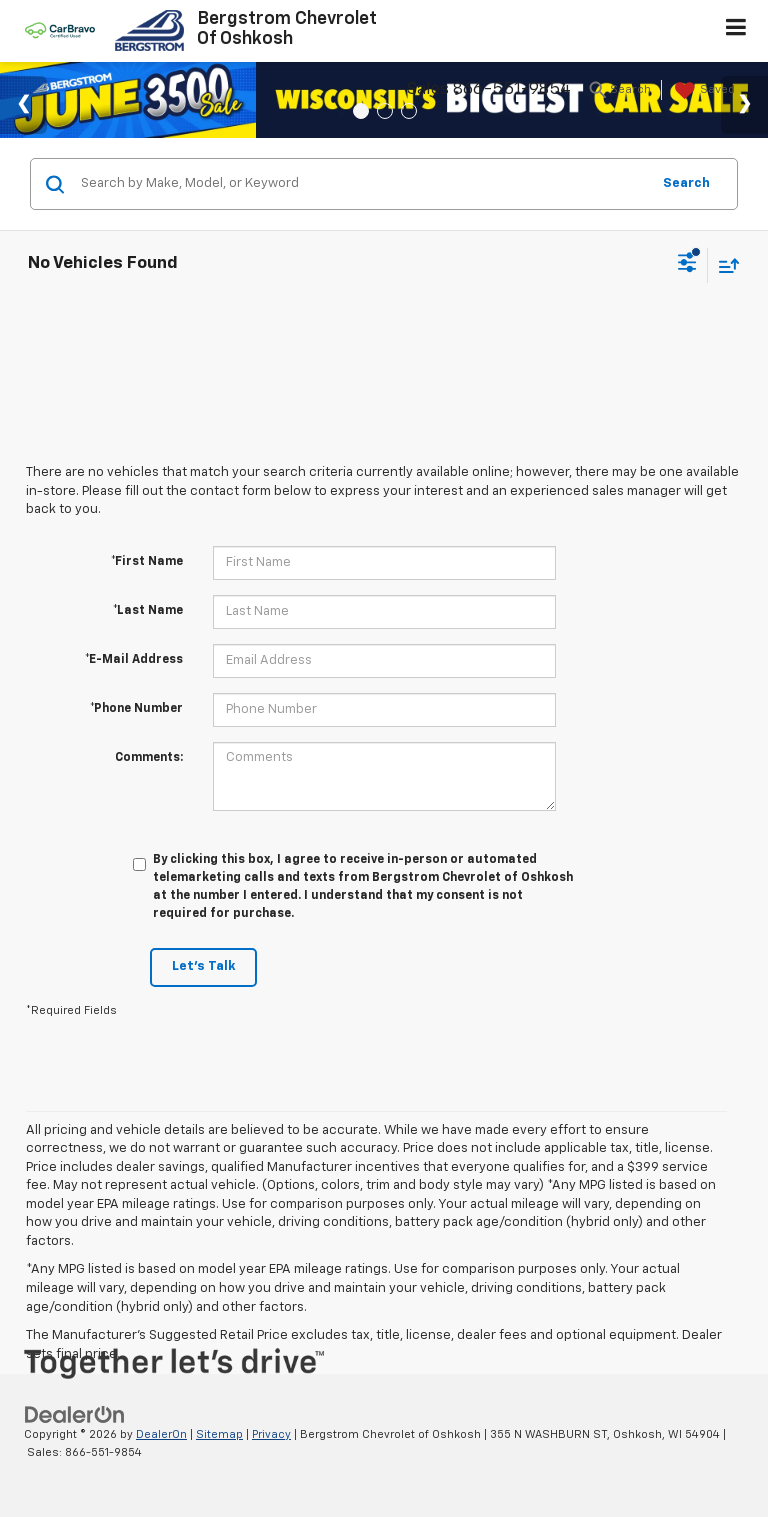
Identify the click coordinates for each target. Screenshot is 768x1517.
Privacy (271, 1434)
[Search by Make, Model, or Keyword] (362, 184)
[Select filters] (687, 265)
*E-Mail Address (134, 660)
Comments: (149, 758)
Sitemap (219, 1434)
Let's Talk (203, 966)
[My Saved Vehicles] (702, 91)
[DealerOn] (75, 1414)
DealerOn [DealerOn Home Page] (161, 1434)
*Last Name (148, 611)
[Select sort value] (724, 265)
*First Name (147, 562)
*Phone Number (136, 709)
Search (686, 183)
